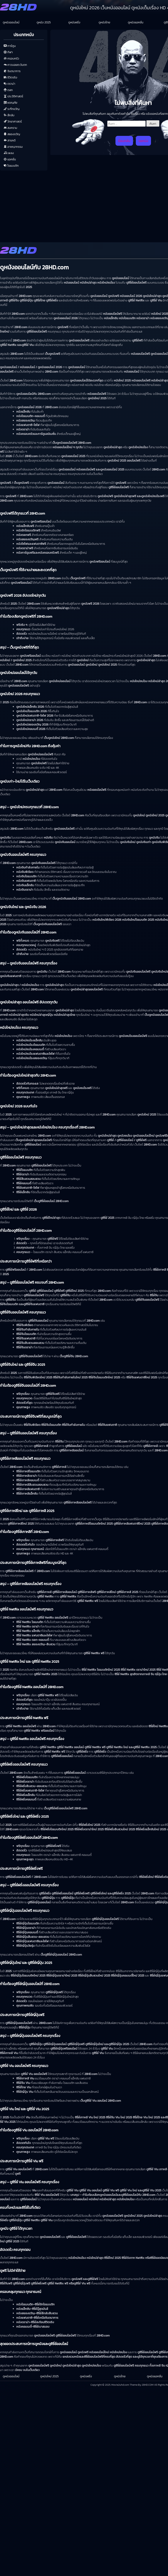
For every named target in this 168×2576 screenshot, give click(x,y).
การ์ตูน (11, 46)
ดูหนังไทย (104, 22)
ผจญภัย (12, 102)
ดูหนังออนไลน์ (11, 22)
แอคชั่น (11, 159)
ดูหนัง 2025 (44, 22)
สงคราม (12, 127)
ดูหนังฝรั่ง (74, 22)
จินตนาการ (14, 71)
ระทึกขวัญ (13, 109)
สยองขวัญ (13, 134)
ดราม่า (11, 83)
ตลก (10, 90)
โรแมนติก (13, 165)
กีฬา (10, 52)
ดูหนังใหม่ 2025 (49, 2376)
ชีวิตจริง (12, 77)
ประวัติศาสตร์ (15, 96)
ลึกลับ (10, 115)
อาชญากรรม (15, 146)
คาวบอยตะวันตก (17, 64)
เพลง (10, 153)
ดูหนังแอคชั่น (135, 22)
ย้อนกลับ (124, 140)
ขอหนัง (143, 140)
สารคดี (11, 140)
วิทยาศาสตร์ (14, 121)
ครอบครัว (13, 58)
